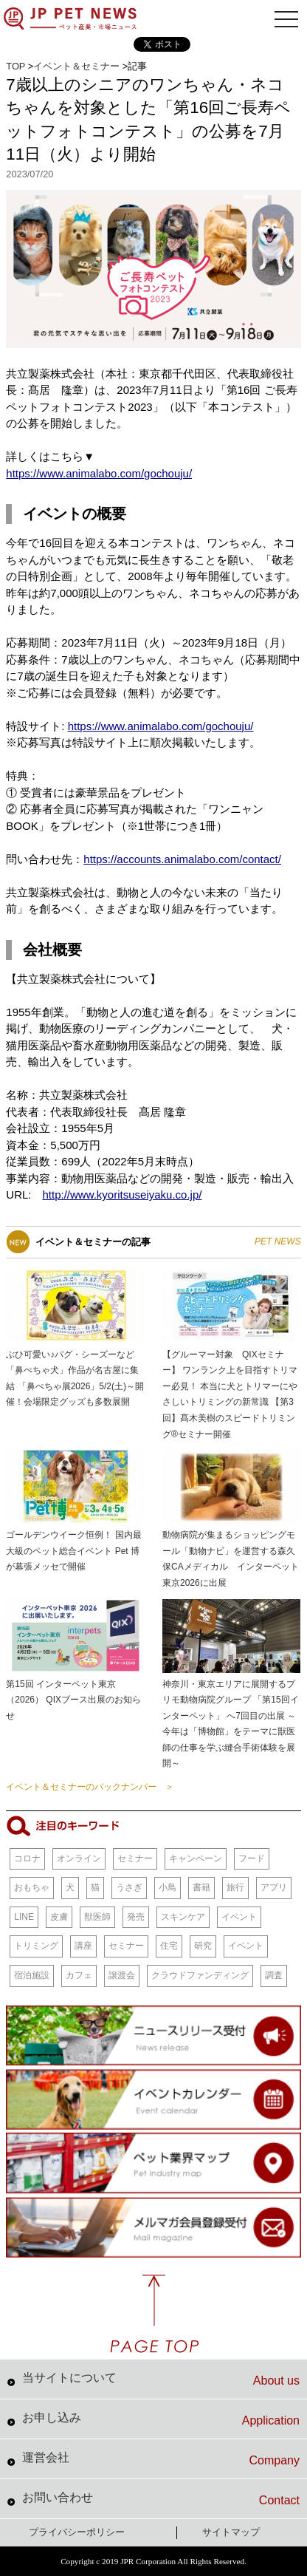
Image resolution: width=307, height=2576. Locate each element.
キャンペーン (195, 1858)
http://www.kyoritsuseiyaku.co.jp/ (122, 1194)
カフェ (79, 1975)
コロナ (27, 1858)
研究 (203, 1945)
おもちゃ (31, 1887)
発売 (136, 1917)
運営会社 (161, 2459)
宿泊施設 (31, 1975)
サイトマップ (231, 2532)
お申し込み (161, 2419)
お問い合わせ (161, 2499)
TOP (15, 66)
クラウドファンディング (200, 1975)
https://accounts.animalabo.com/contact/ (182, 859)
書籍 (201, 1887)
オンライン (79, 1858)
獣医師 (97, 1917)
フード (251, 1858)
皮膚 (59, 1917)
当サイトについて (161, 2379)
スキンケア (183, 1917)
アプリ (274, 1887)
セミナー (135, 1858)
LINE (24, 1917)
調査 (274, 1975)
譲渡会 (121, 1975)
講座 (83, 1945)
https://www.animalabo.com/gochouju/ (99, 473)
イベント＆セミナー (76, 66)
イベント (239, 1917)
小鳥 (167, 1887)
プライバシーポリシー (77, 2532)
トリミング (36, 1945)
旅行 (235, 1887)
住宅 (169, 1945)
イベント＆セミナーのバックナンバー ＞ (90, 1787)
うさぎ (129, 1887)
